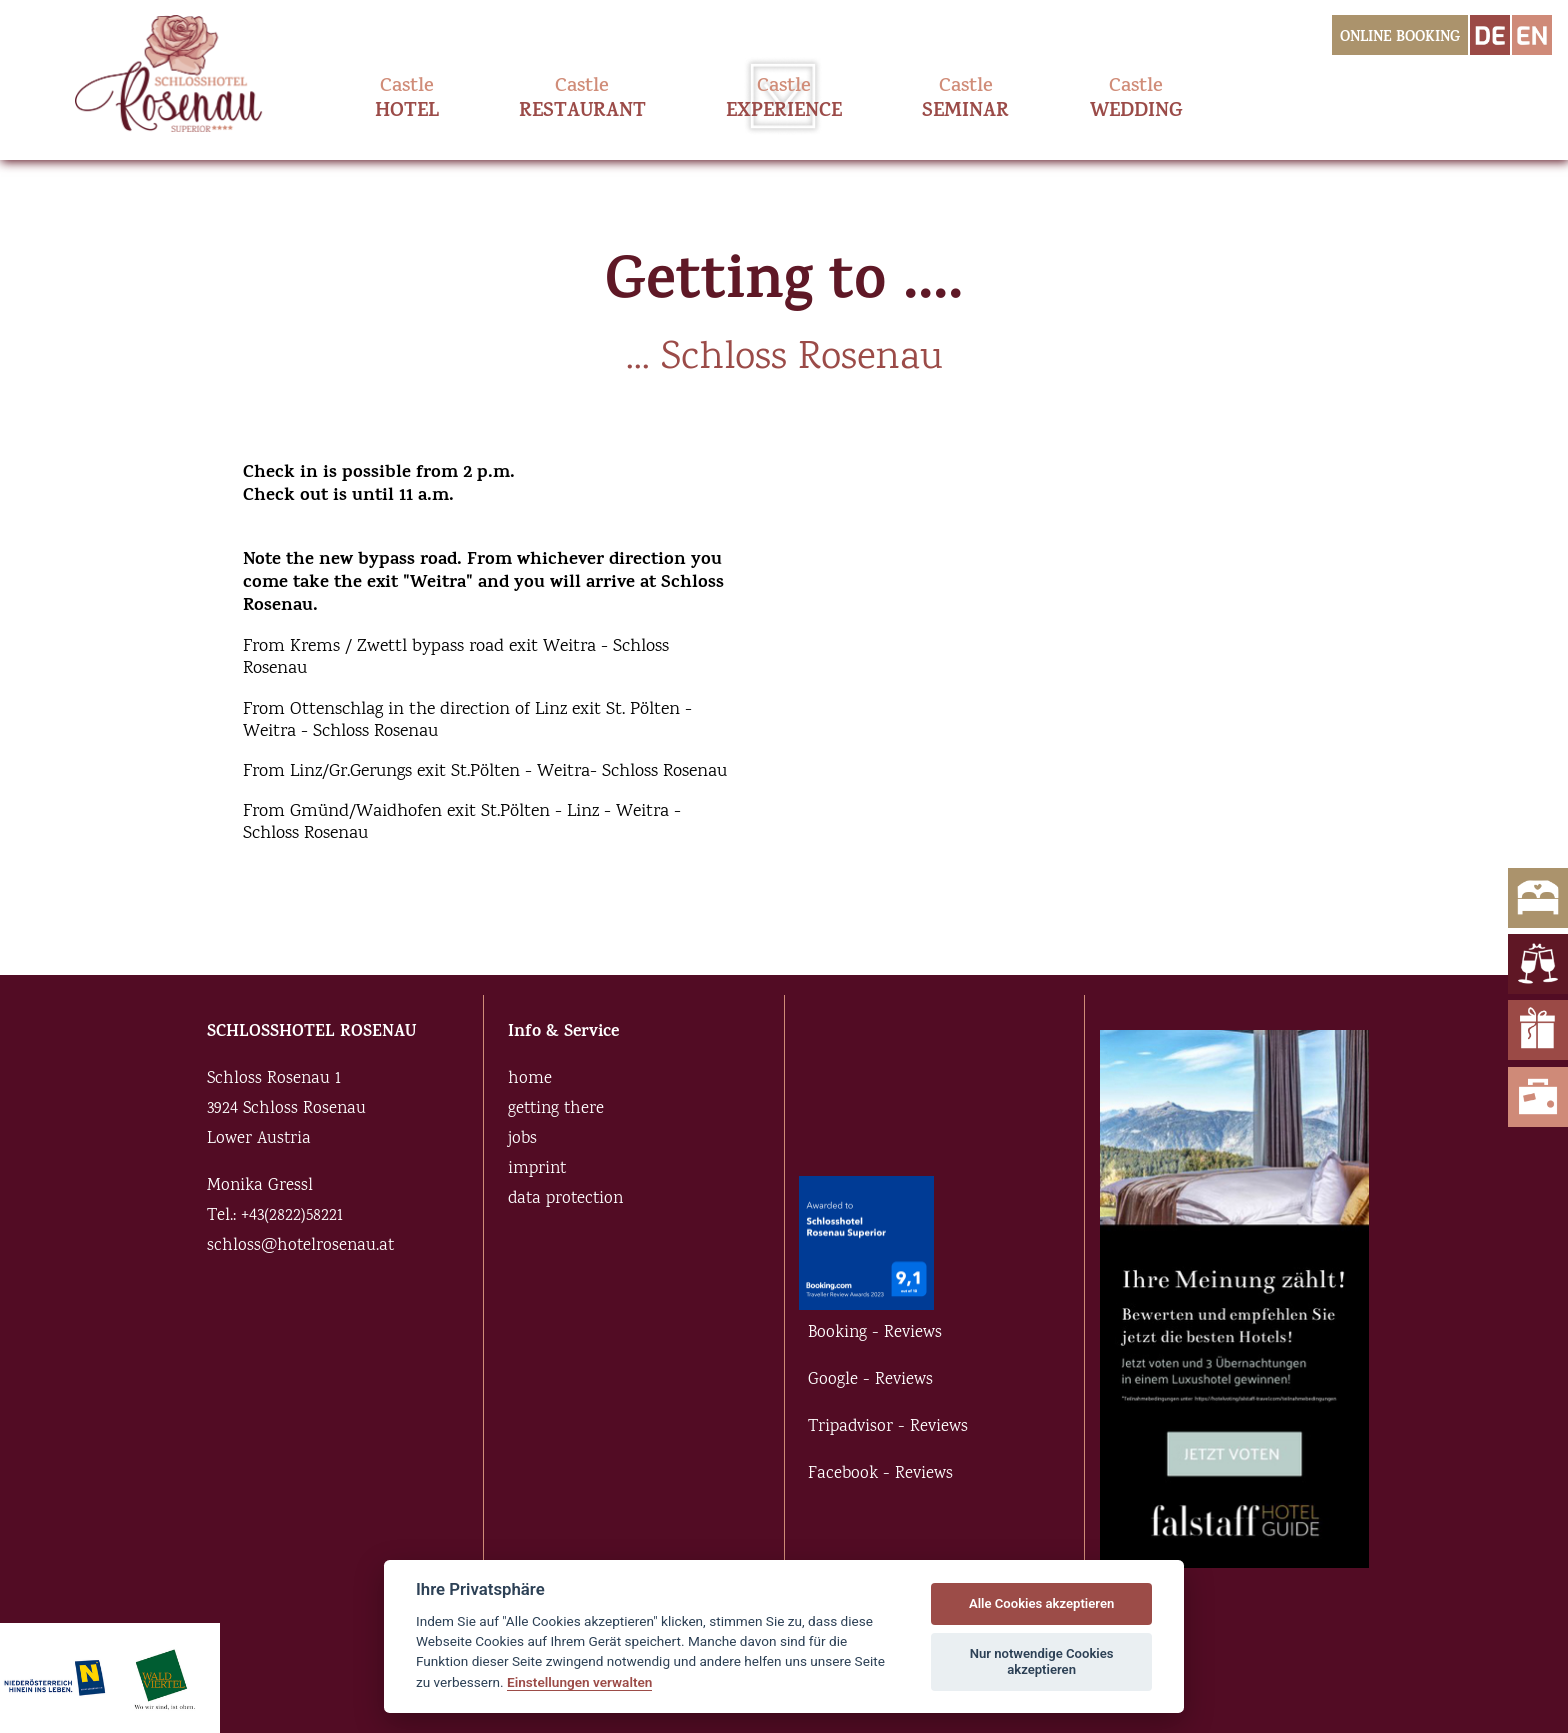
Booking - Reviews (875, 1333)
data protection (565, 1199)
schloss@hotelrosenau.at (300, 1246)
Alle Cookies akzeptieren (1041, 1603)
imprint (537, 1169)
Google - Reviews (870, 1380)
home (530, 1079)
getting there (556, 1109)
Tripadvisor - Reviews (888, 1427)
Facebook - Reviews (880, 1474)
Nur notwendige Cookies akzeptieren (1042, 1661)
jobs (522, 1139)
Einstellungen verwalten (579, 1682)
